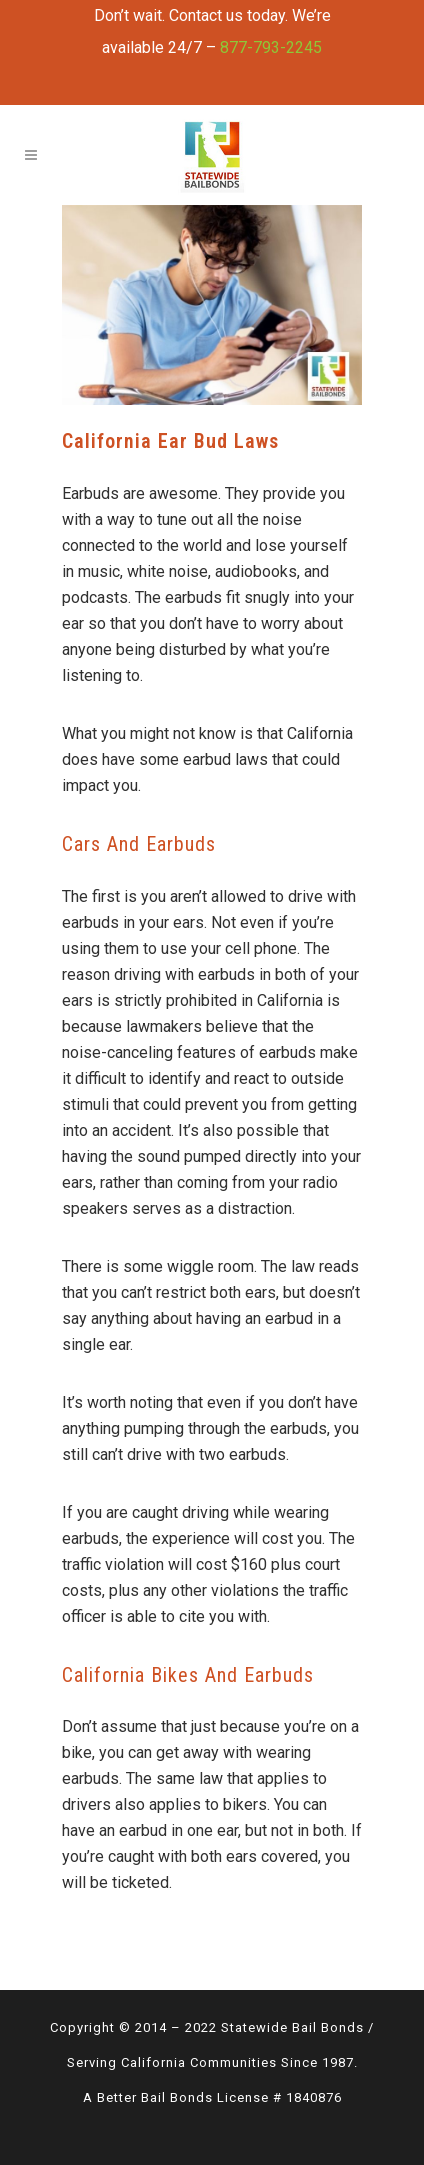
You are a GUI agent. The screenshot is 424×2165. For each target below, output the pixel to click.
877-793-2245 (271, 47)
